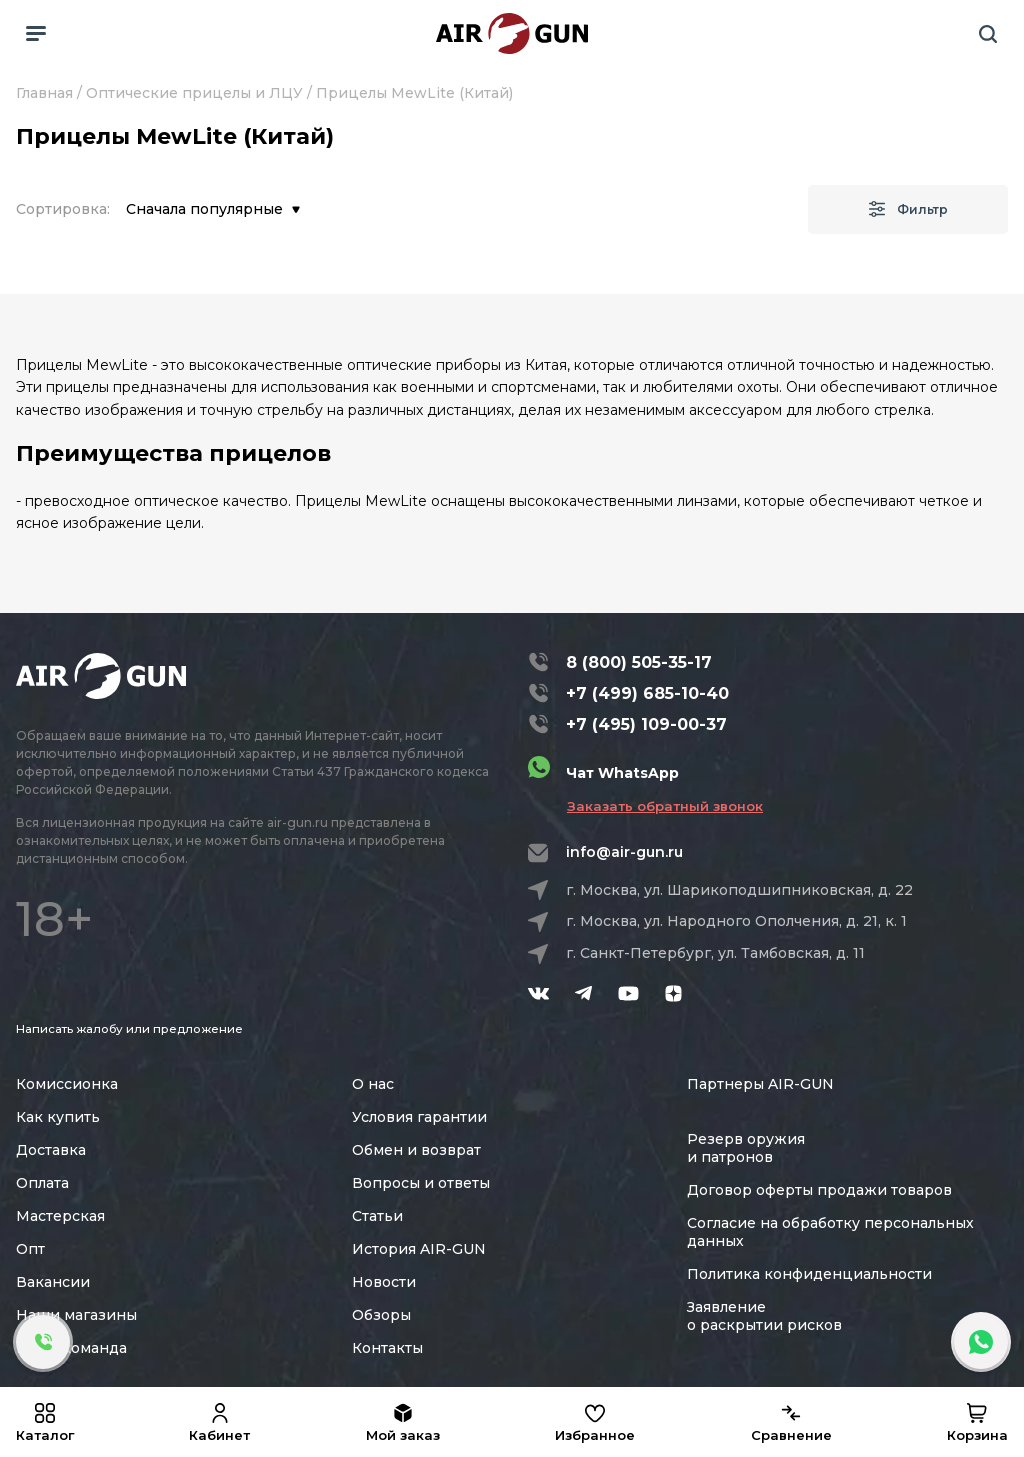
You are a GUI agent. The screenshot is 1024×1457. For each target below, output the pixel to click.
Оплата (42, 1183)
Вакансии (53, 1282)
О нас (373, 1084)
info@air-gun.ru (624, 852)
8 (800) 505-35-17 (639, 662)
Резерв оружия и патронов (746, 1148)
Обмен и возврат (416, 1150)
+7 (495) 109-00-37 (646, 724)
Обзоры (381, 1315)
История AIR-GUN (419, 1249)
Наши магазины (76, 1315)
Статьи (377, 1216)
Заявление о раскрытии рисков (764, 1316)
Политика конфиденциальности (809, 1274)
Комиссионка (67, 1084)
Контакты (387, 1348)
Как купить (58, 1117)
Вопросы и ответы (421, 1183)
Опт (30, 1249)
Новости (384, 1282)
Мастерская (60, 1216)
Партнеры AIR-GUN (760, 1084)
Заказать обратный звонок (665, 806)
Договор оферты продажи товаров (819, 1190)
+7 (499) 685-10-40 (647, 693)
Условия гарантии (419, 1117)
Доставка (51, 1150)
